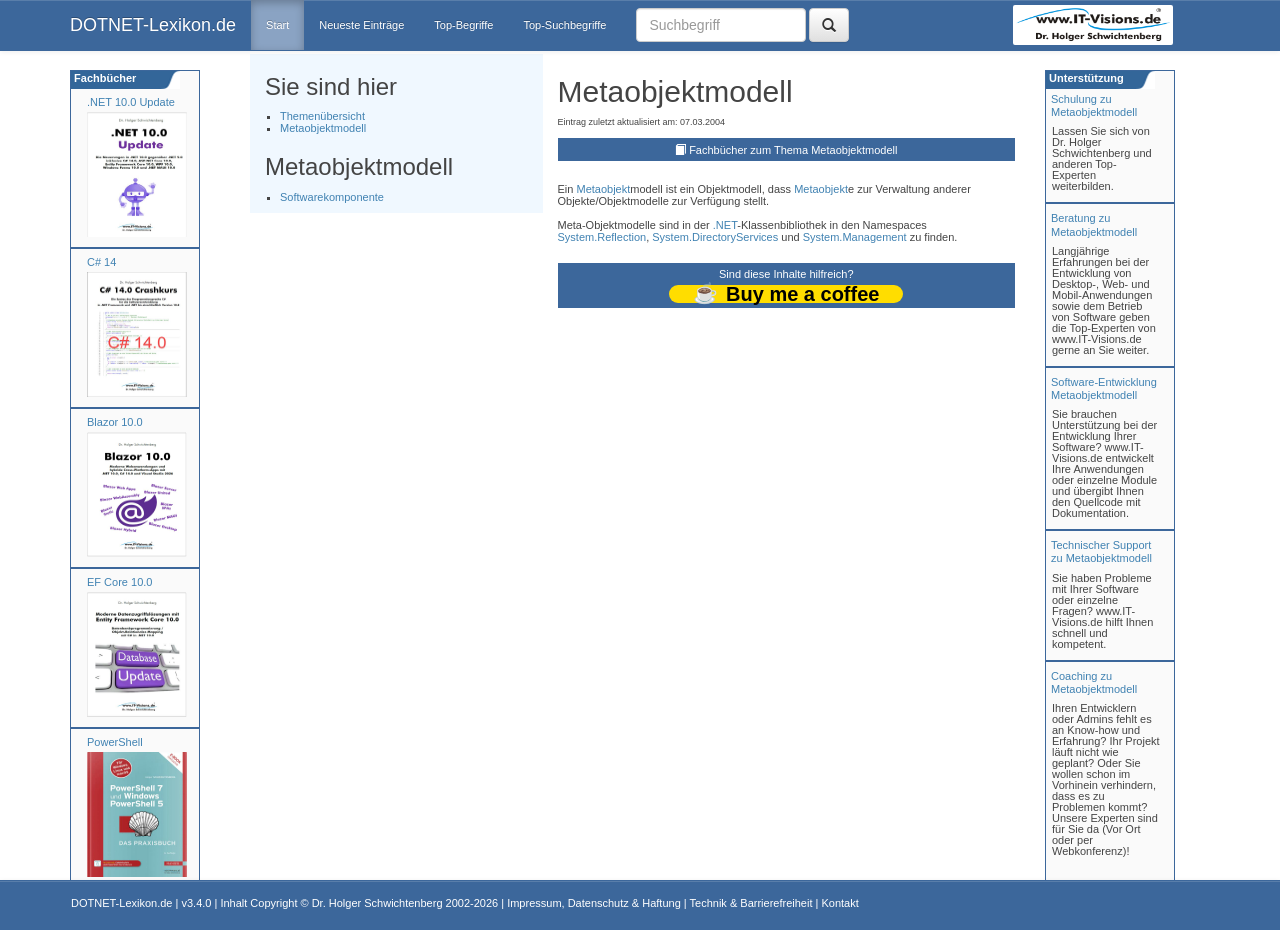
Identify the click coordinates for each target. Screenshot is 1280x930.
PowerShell (115, 742)
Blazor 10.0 (115, 422)
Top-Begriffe (463, 25)
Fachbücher (103, 78)
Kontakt (839, 903)
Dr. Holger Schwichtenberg (377, 903)
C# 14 (101, 262)
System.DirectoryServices (715, 237)
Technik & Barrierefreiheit (751, 903)
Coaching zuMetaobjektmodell (1094, 682)
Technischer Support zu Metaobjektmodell (1101, 551)
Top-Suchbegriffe (564, 25)
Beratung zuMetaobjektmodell (1094, 224)
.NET (725, 225)
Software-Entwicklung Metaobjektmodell (1104, 388)
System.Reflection (602, 237)
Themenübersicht (322, 116)
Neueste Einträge (361, 25)
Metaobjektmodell (323, 128)
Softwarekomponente (332, 197)
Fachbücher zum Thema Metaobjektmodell (793, 150)
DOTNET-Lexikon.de (153, 25)
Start (277, 25)
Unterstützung (1085, 78)
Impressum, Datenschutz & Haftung (594, 903)
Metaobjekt (603, 189)
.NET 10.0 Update (131, 102)
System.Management (855, 237)
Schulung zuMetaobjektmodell (1094, 105)
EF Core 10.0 (119, 582)
